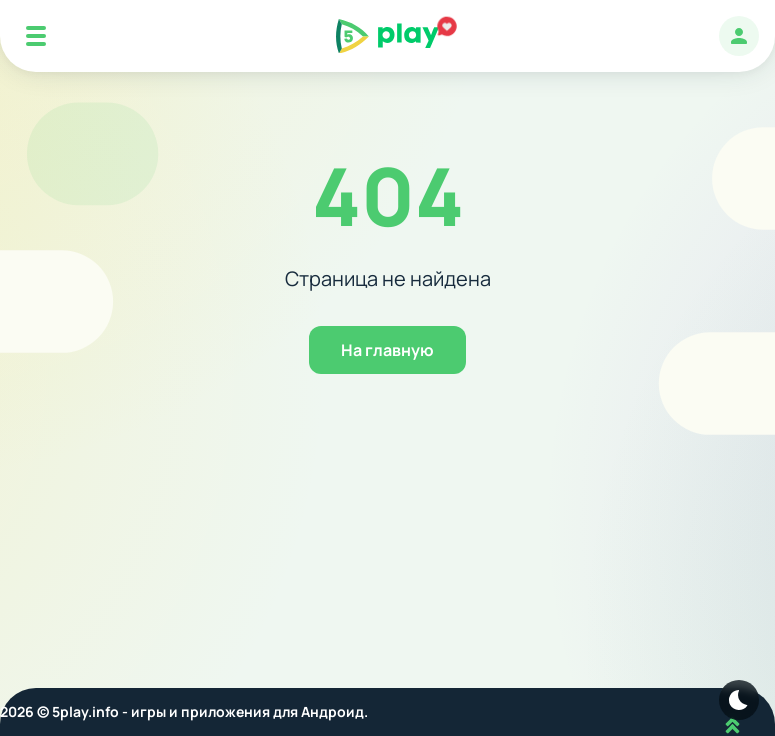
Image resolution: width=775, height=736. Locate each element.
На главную (387, 350)
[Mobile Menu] (36, 36)
